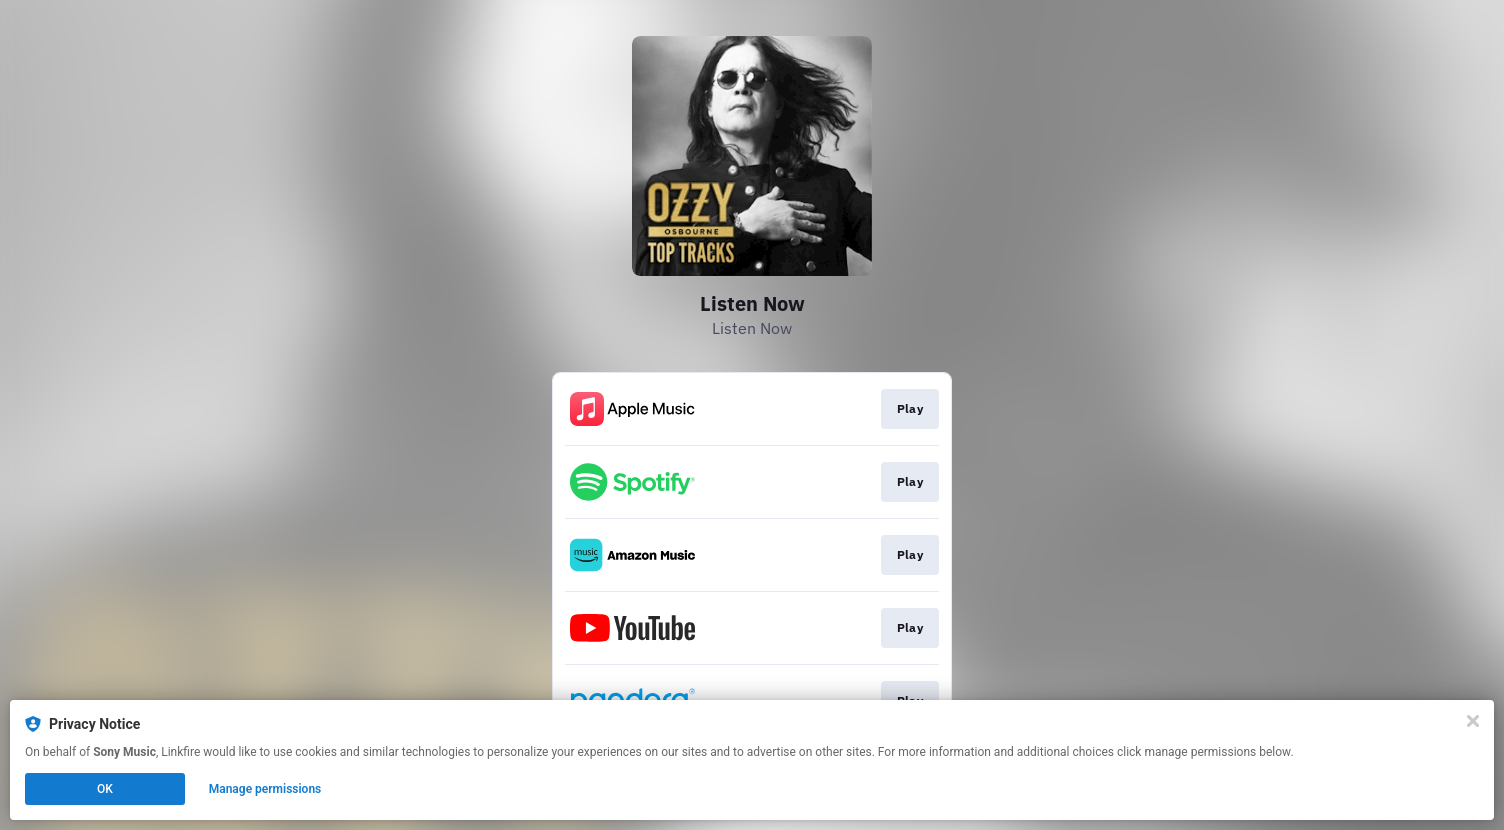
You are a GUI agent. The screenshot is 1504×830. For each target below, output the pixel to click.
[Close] (1473, 721)
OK (105, 789)
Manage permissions (265, 789)
